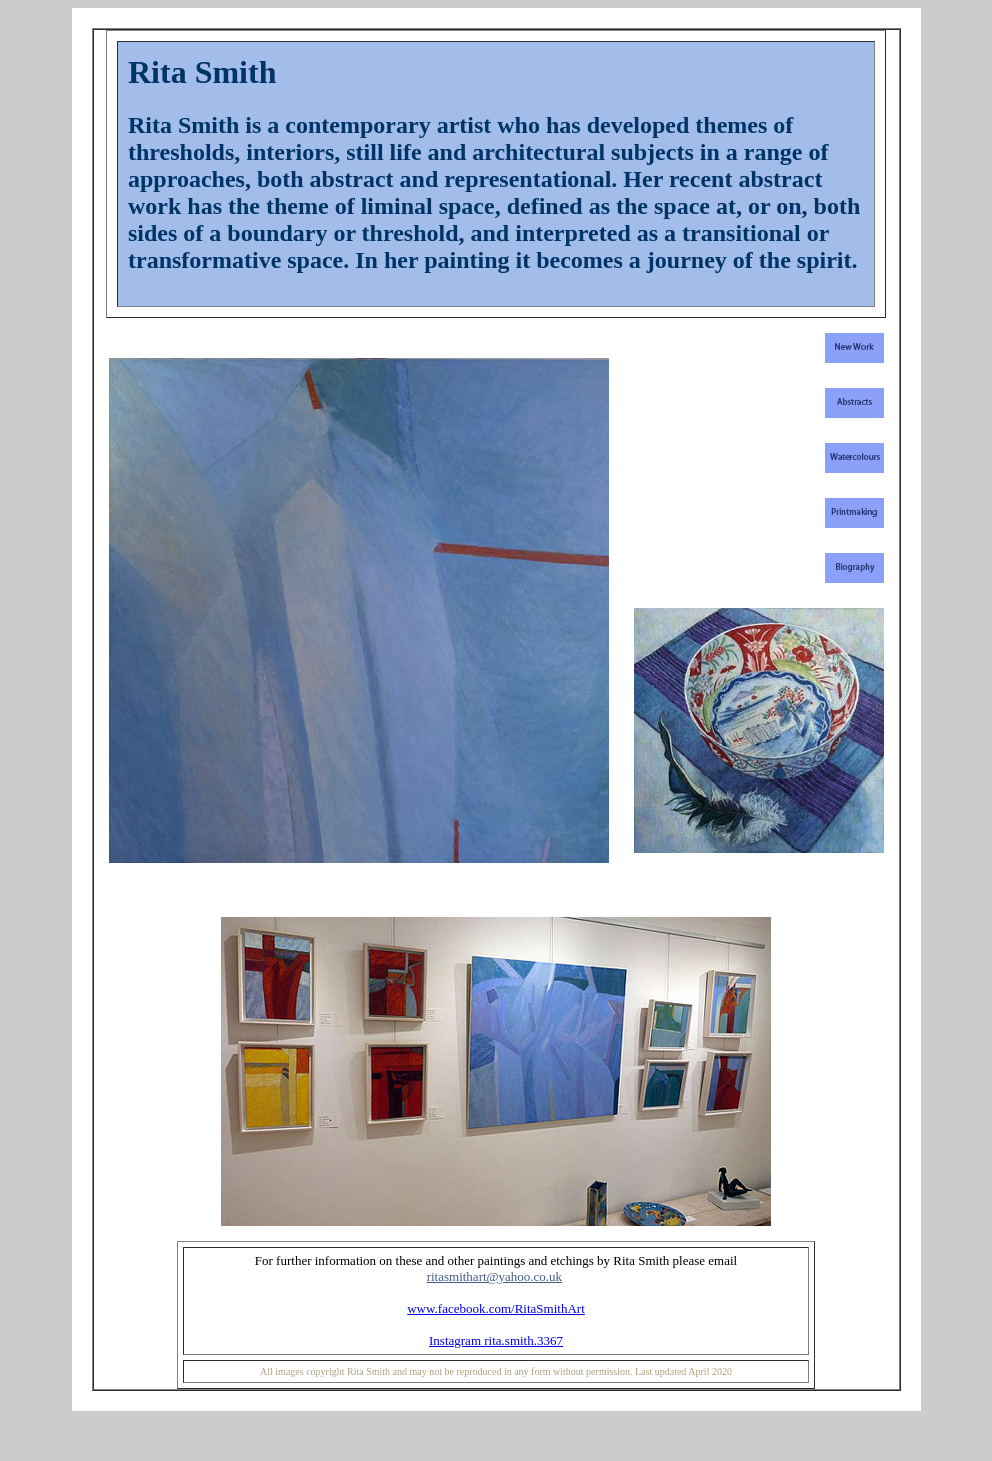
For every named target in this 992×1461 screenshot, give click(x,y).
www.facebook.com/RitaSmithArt (496, 1308)
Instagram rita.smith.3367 (496, 1340)
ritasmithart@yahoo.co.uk (494, 1276)
